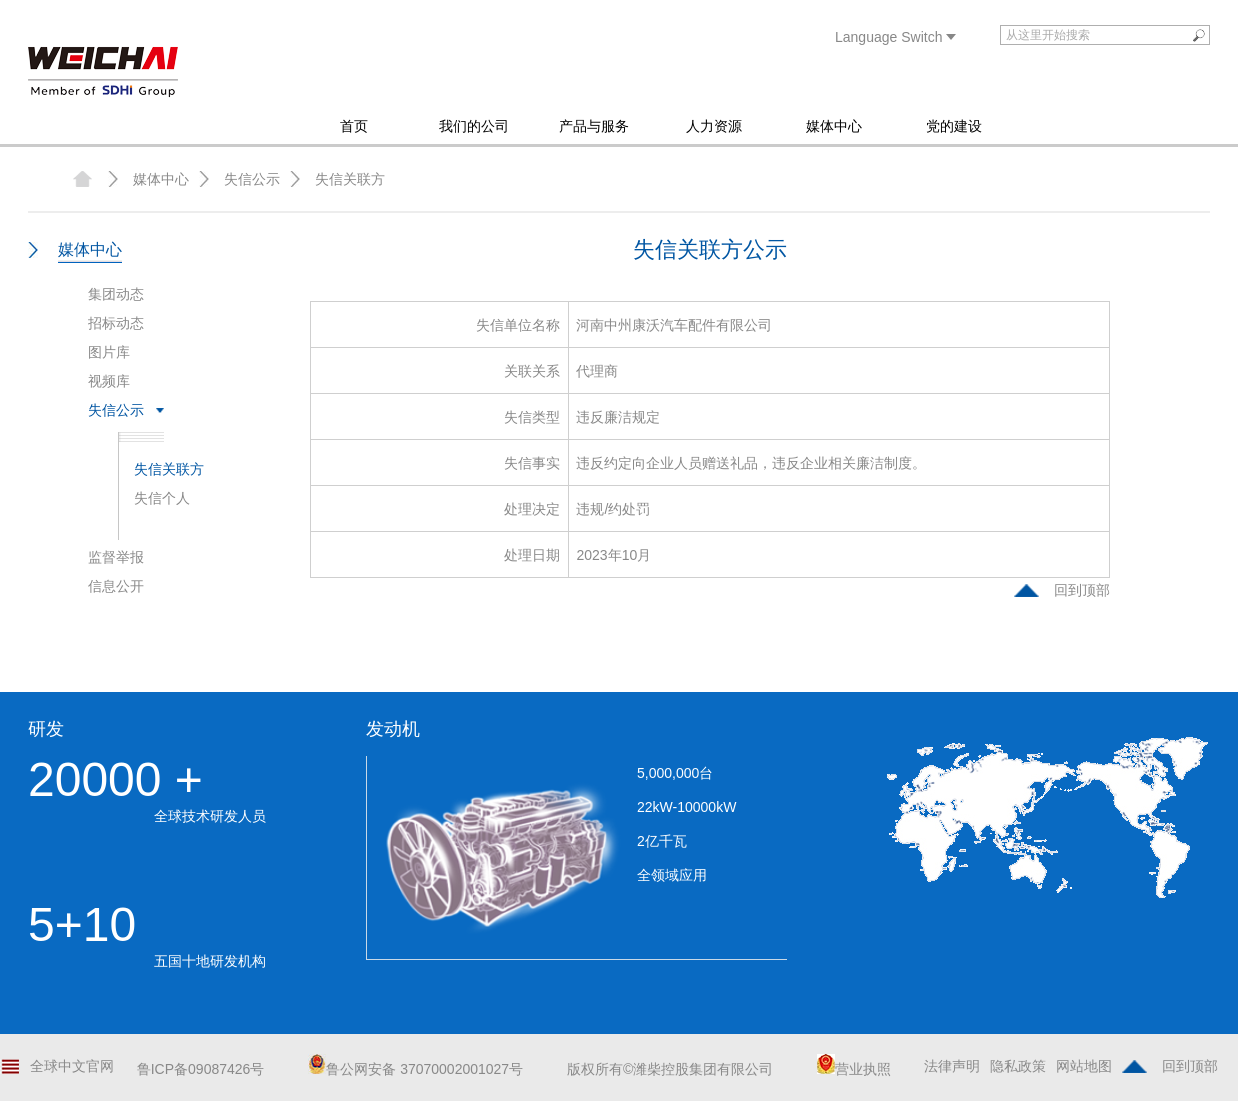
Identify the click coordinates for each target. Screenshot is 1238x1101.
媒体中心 (834, 126)
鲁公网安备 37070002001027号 (415, 1069)
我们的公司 (474, 126)
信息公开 (116, 586)
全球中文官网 (72, 1066)
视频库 (109, 381)
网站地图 (1084, 1066)
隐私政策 (1018, 1066)
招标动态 (116, 323)
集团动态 (116, 294)
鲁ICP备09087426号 (201, 1069)
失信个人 (162, 498)
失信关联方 (350, 179)
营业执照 (854, 1069)
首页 (354, 126)
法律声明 (952, 1066)
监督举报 (116, 557)
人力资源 (714, 126)
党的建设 (954, 126)
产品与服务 (594, 126)
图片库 (109, 352)
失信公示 (252, 179)
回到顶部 (1082, 590)
